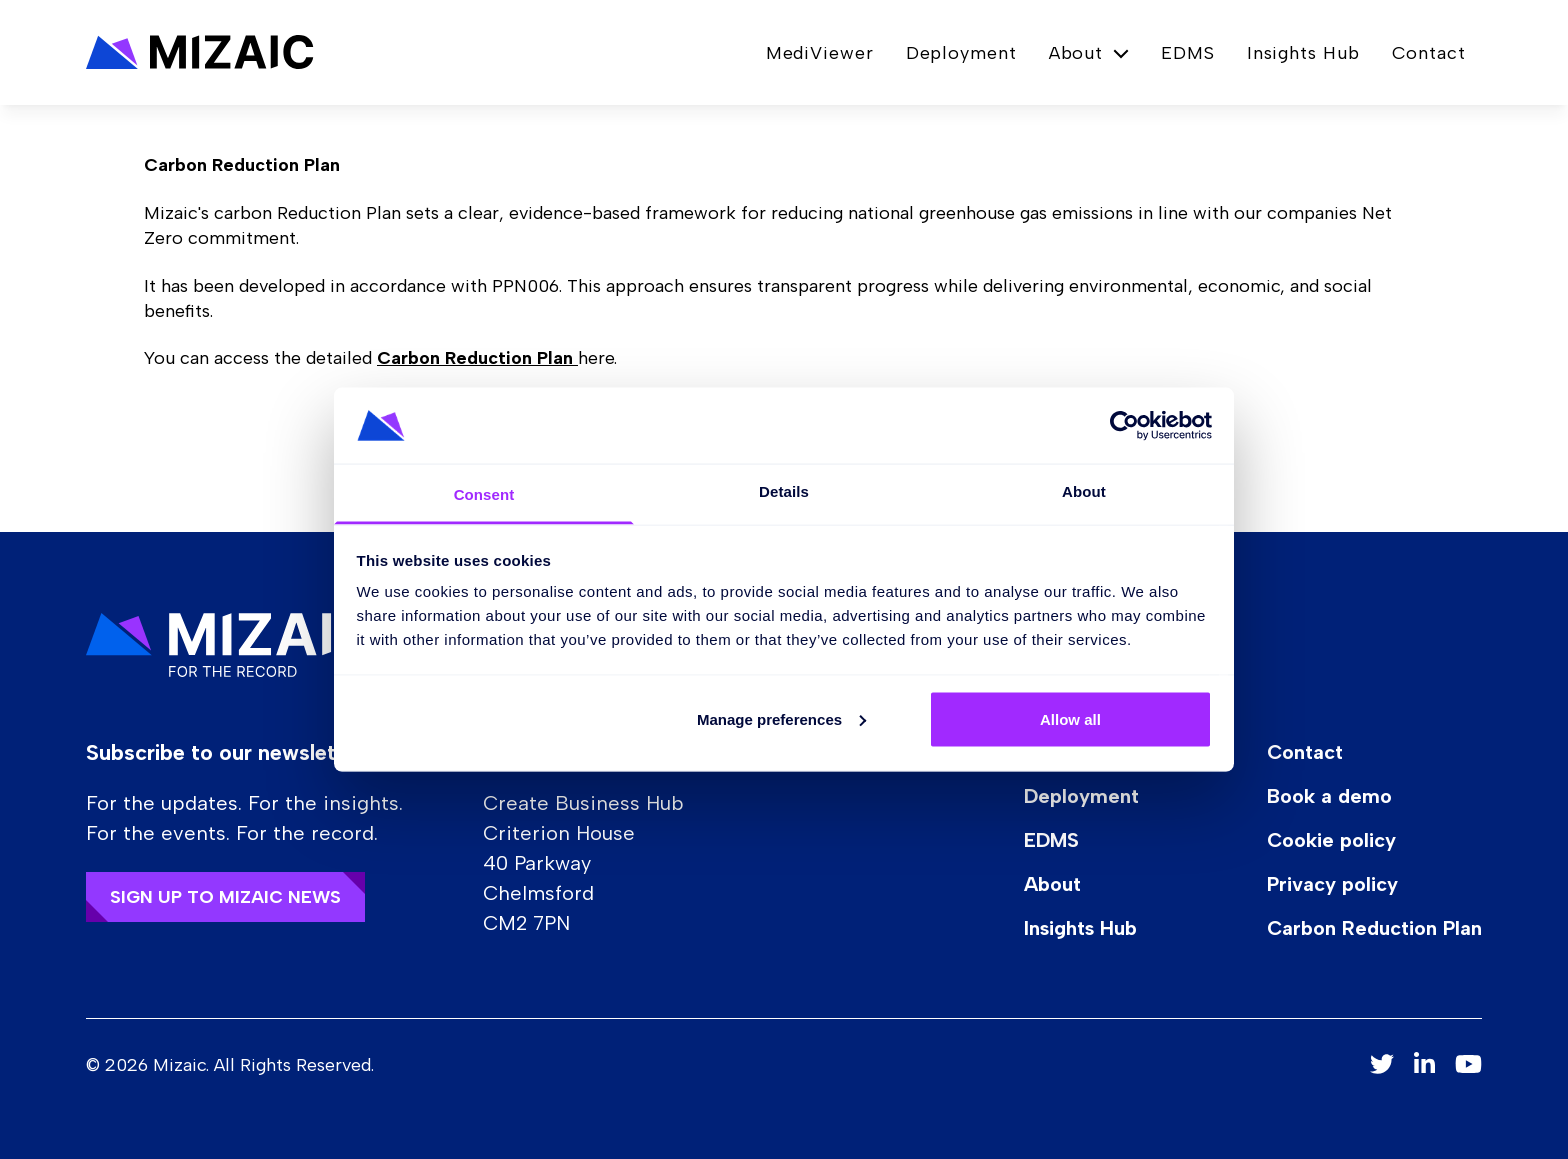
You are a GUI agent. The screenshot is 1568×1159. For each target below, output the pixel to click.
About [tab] (1084, 491)
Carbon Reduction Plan (477, 358)
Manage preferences (781, 718)
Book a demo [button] (1329, 796)
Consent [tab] (484, 494)
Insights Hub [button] (1303, 53)
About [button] (1052, 884)
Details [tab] (784, 491)
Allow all (1070, 718)
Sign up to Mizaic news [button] (225, 897)
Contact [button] (1429, 53)
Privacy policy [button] (1332, 884)
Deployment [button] (961, 53)
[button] (200, 52)
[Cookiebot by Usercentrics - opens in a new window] (1124, 425)
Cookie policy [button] (1331, 840)
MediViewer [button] (820, 53)
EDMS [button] (1188, 53)
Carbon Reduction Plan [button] (1374, 928)
